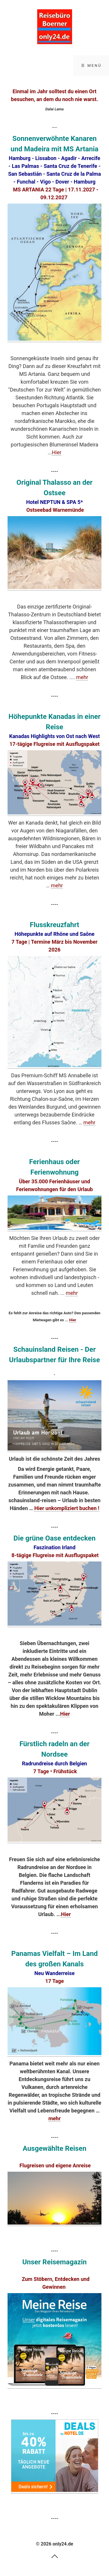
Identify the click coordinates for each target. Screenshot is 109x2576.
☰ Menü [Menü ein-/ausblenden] (91, 65)
